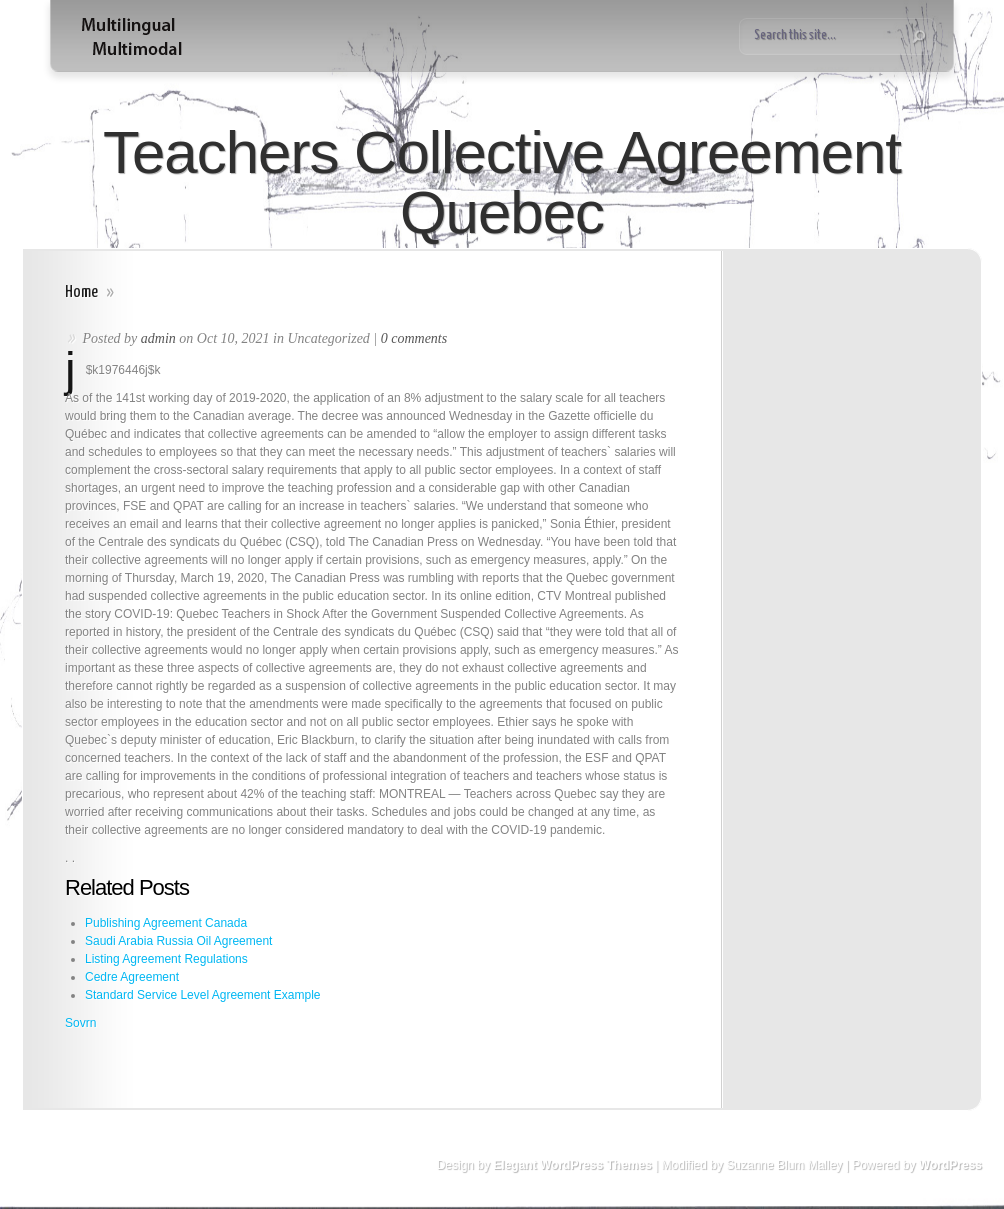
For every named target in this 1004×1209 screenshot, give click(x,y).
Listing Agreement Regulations (166, 959)
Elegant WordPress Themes (572, 1165)
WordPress (950, 1165)
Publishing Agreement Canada (166, 923)
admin (158, 338)
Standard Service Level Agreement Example (202, 995)
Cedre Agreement (132, 977)
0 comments (414, 338)
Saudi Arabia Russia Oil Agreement (178, 941)
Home (81, 292)
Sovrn (80, 1023)
